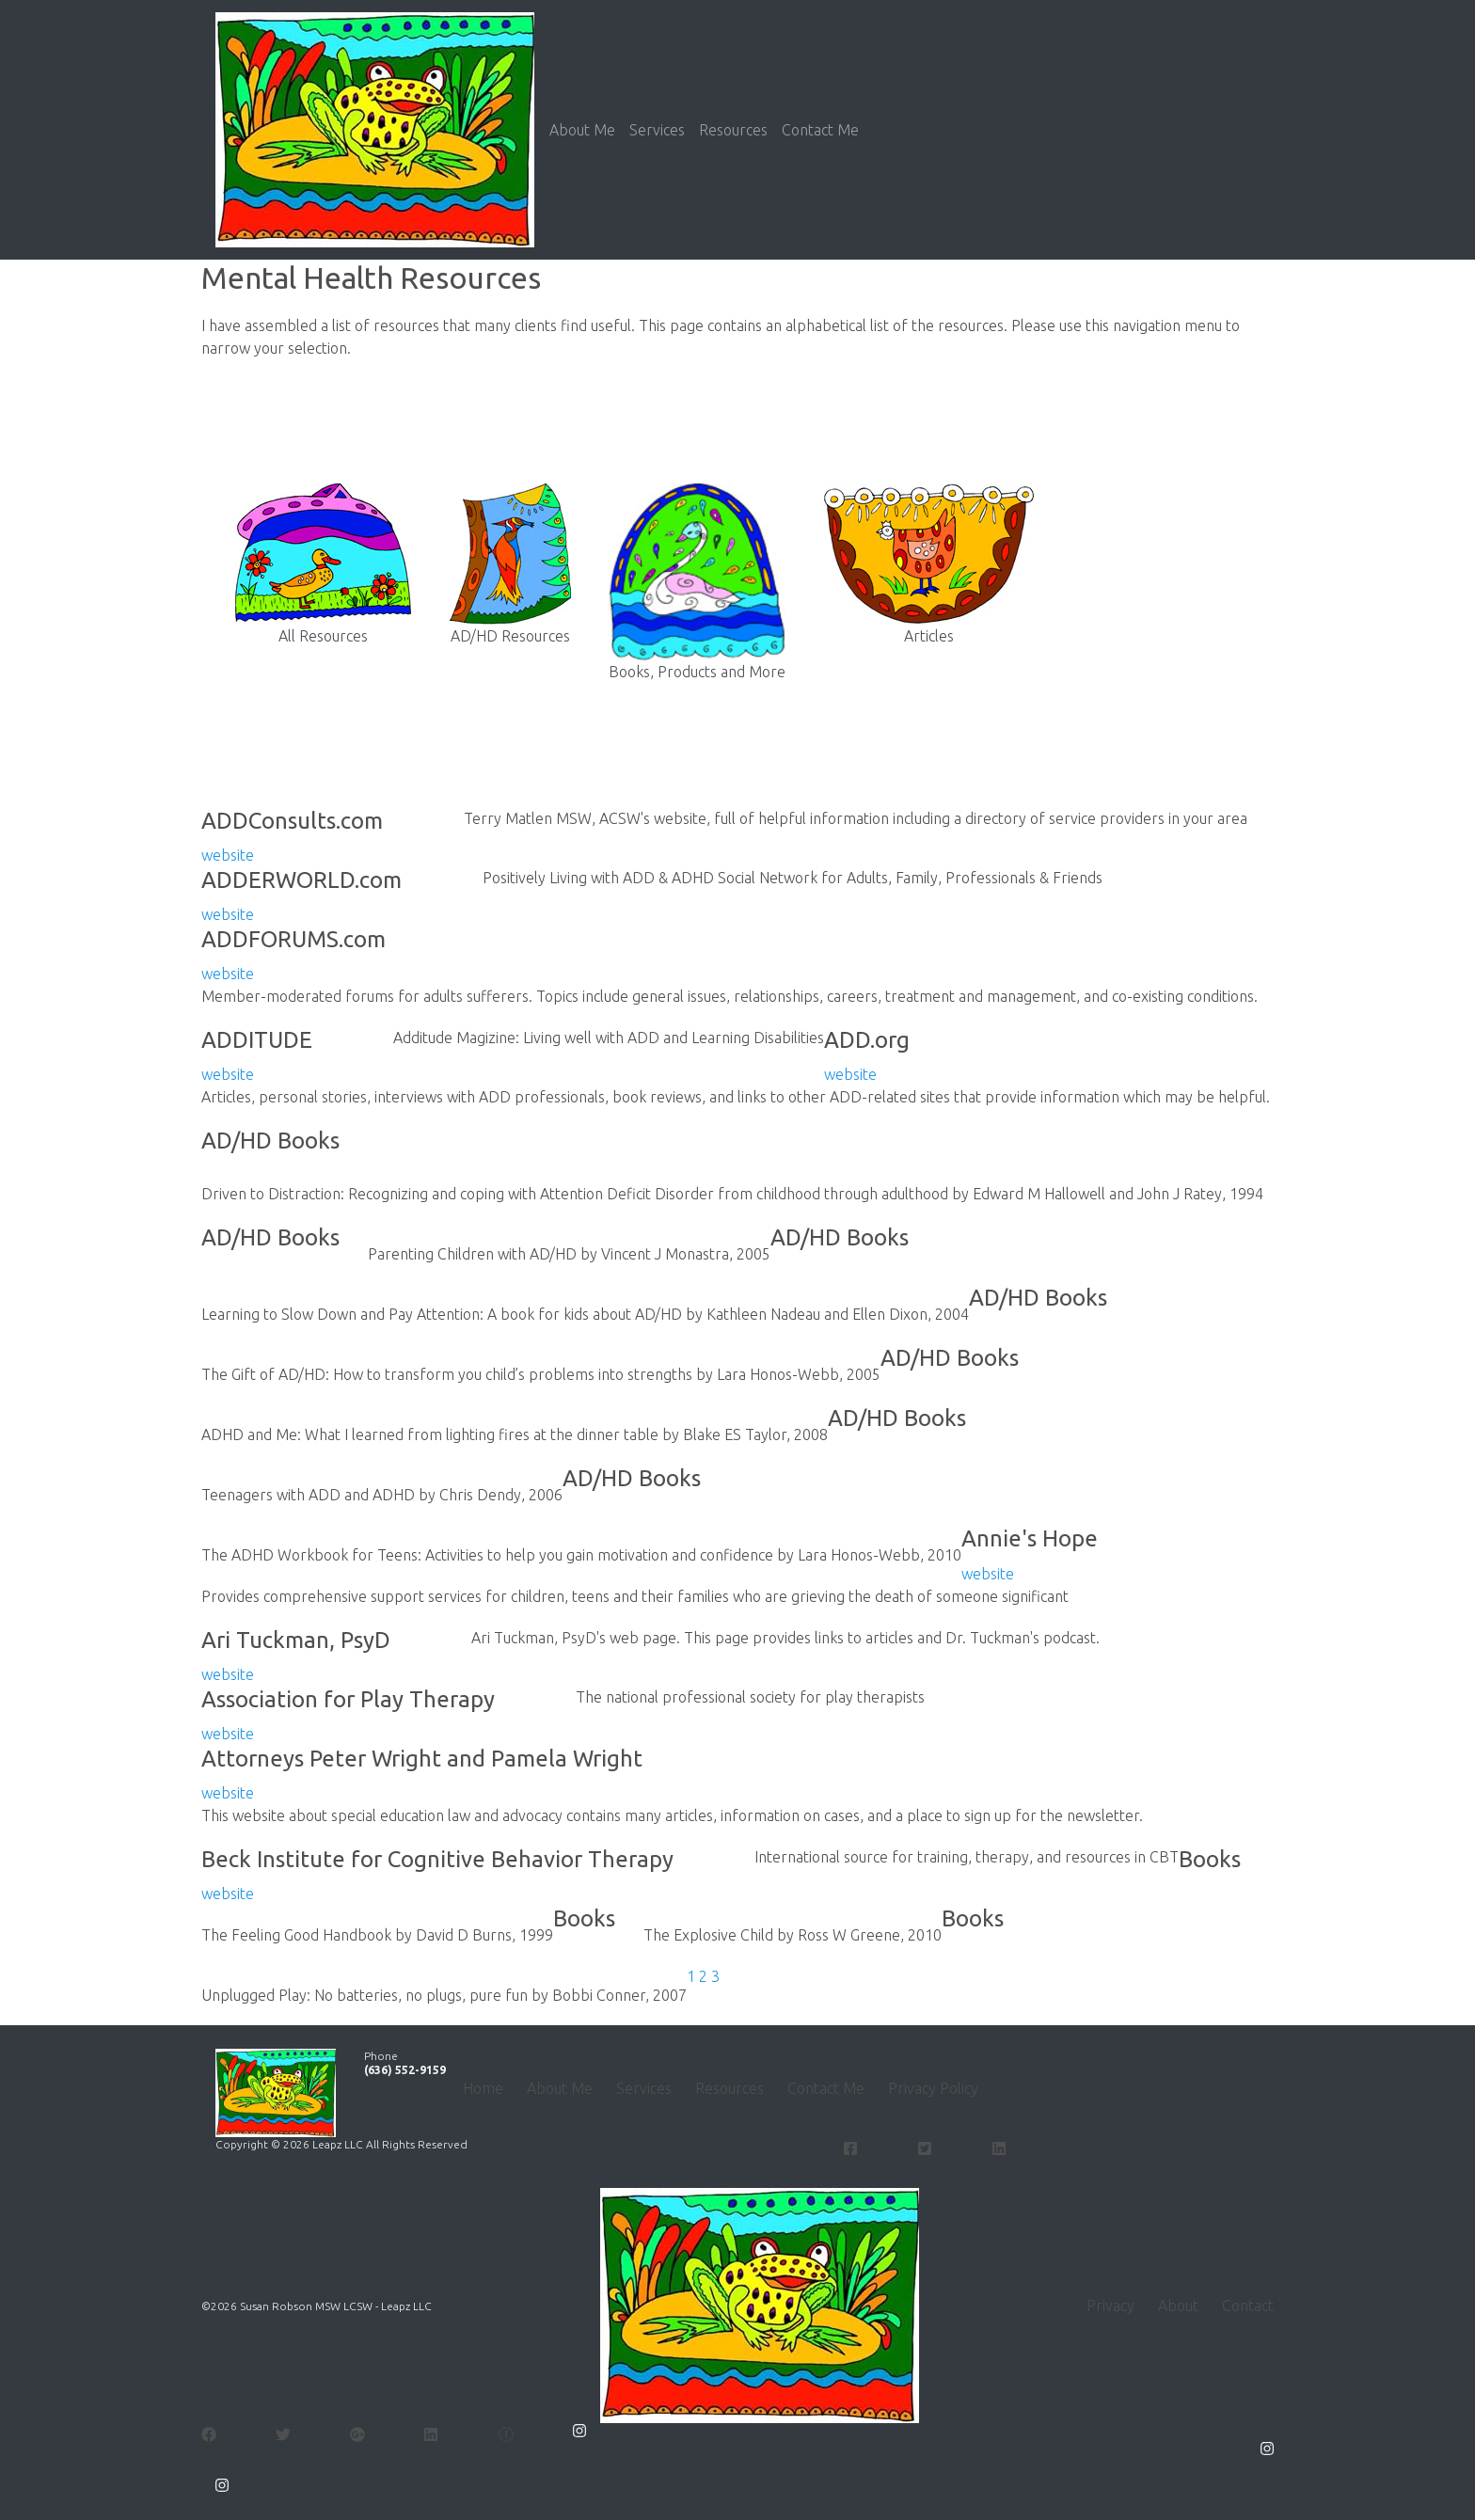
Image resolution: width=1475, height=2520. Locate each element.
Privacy (1110, 2305)
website (227, 855)
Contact (1248, 2305)
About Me (582, 129)
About (1178, 2305)
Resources (733, 129)
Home (483, 2088)
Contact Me (820, 129)
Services (657, 129)
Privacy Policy (933, 2088)
